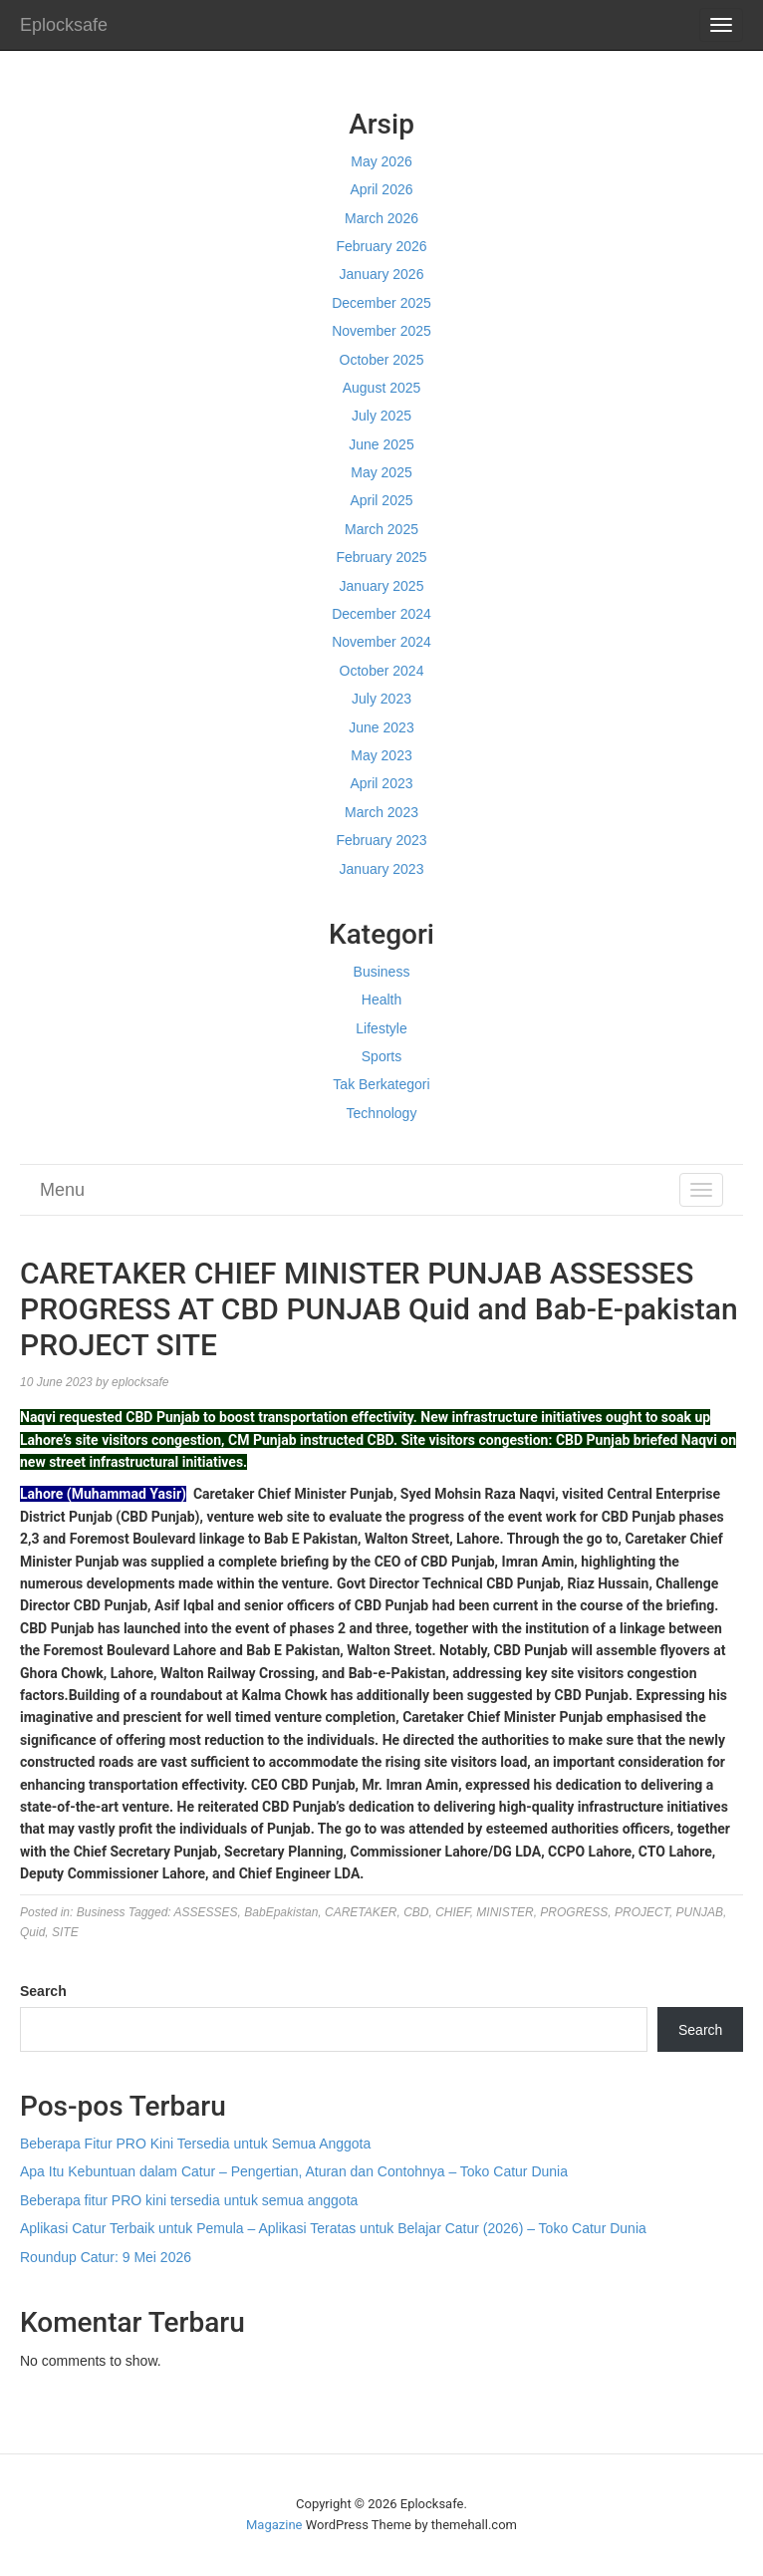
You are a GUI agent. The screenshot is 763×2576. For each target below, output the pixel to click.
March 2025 (381, 529)
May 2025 (381, 472)
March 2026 (381, 218)
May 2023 (381, 755)
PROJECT (642, 1912)
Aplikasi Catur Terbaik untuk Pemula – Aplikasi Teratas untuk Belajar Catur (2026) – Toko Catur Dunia (333, 2228)
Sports (381, 1056)
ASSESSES (206, 1912)
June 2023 (381, 727)
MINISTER (504, 1912)
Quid (32, 1932)
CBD (415, 1912)
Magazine (274, 2524)
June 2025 (381, 444)
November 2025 (381, 331)
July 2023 (381, 699)
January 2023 (382, 869)
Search (43, 1991)
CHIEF (452, 1912)
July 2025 (381, 416)
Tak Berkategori (381, 1084)
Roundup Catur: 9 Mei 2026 (105, 2257)
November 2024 (381, 642)
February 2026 (381, 246)
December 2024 (381, 614)
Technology (382, 1113)
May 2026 (381, 161)
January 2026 (382, 274)
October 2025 (382, 360)
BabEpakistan (281, 1912)
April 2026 (381, 189)
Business (382, 972)
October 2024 (382, 671)
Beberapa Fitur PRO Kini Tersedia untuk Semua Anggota (195, 2143)
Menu (62, 1190)
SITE (65, 1932)
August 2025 (382, 388)
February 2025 (381, 557)
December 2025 (381, 303)
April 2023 (381, 783)
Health (381, 999)
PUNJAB (699, 1912)
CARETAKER (360, 1912)
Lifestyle (381, 1028)
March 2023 (381, 812)
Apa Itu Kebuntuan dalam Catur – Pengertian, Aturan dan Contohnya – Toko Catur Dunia (294, 2171)
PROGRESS (574, 1912)
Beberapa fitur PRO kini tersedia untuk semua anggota (189, 2200)
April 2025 (381, 500)
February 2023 (381, 840)
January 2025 (382, 586)
